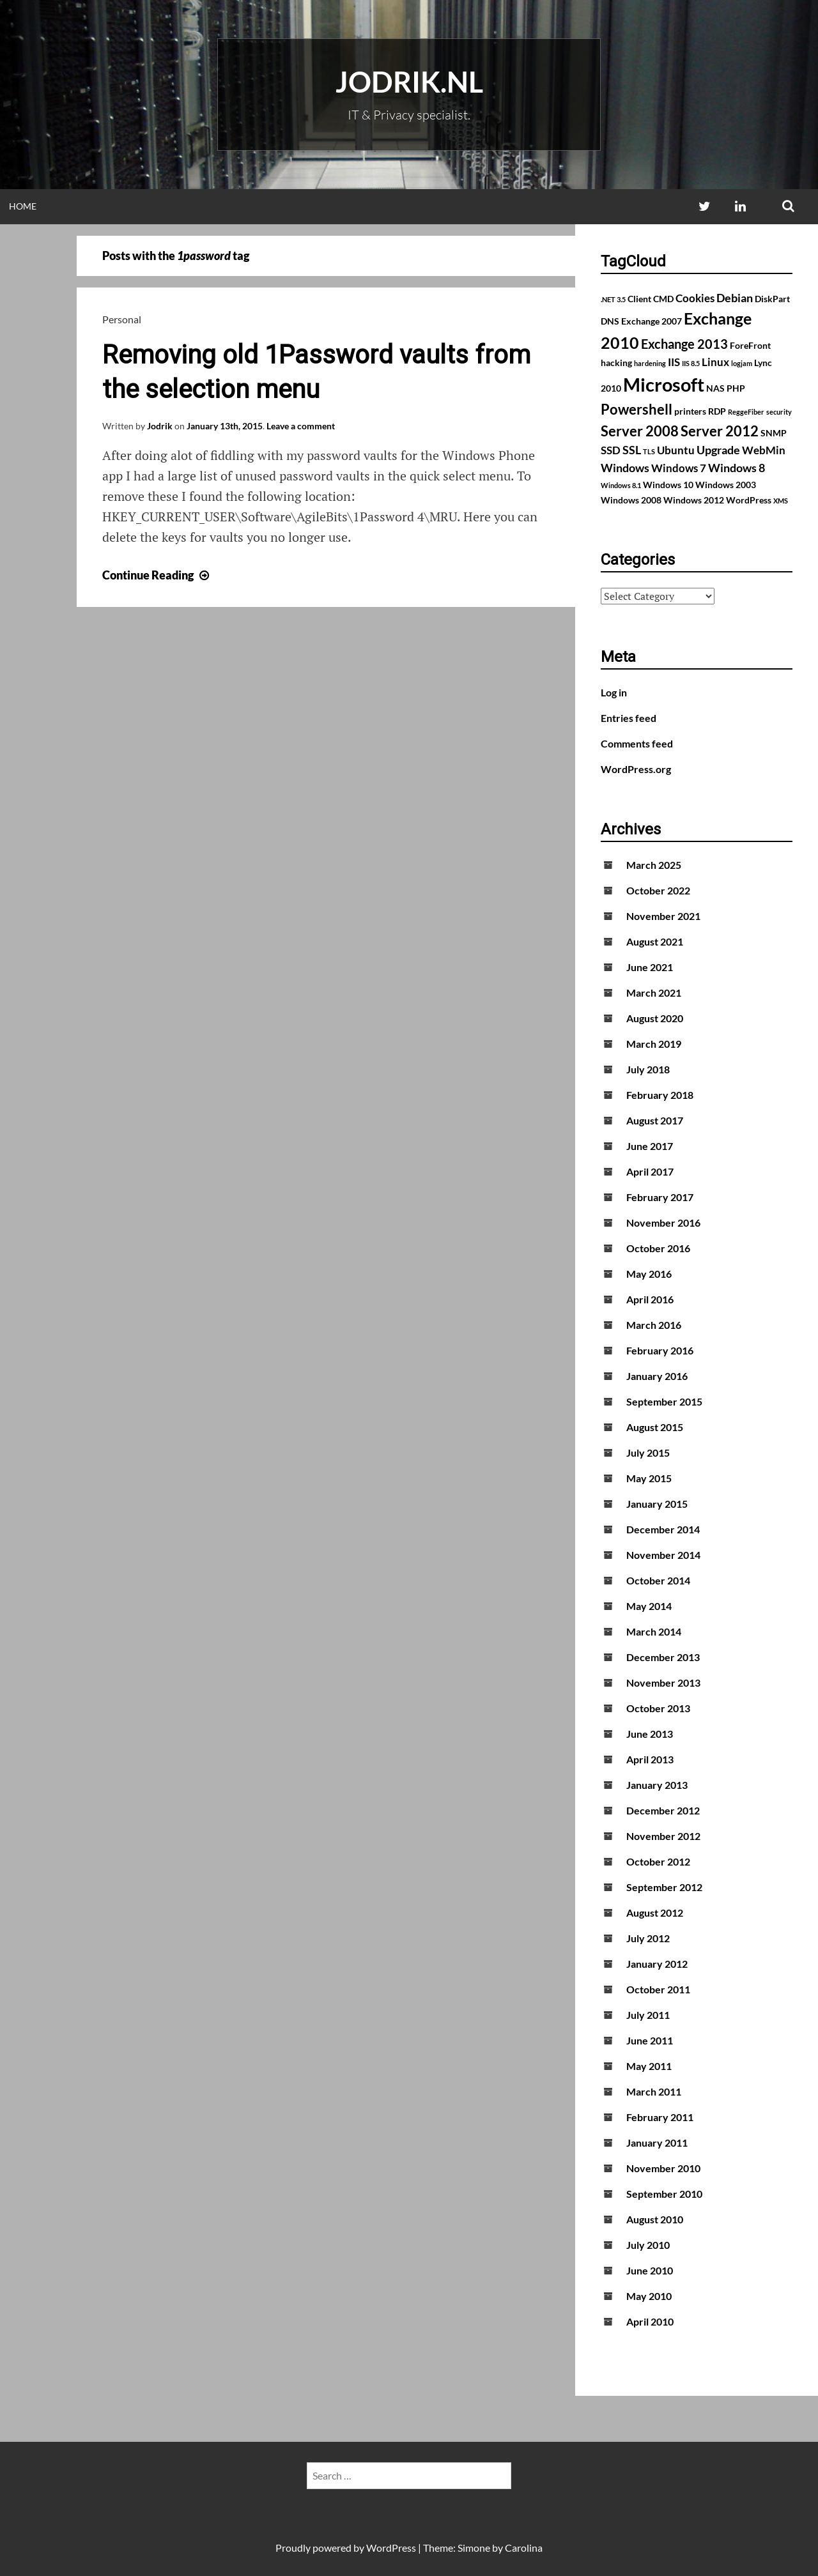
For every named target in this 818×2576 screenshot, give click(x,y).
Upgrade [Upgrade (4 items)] (718, 450)
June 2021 (649, 967)
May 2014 (649, 1606)
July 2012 (648, 1938)
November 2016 (663, 1222)
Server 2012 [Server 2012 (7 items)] (720, 431)
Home (22, 206)
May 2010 (649, 2296)
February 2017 (659, 1197)
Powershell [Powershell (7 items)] (636, 409)
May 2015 (649, 1478)
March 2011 (653, 2091)
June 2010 (649, 2270)
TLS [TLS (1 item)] (649, 451)
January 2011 (657, 2142)
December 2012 (663, 1810)
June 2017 (649, 1146)
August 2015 (654, 1427)
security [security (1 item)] (779, 412)
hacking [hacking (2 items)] (616, 362)
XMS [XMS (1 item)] (780, 500)
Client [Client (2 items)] (639, 298)
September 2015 (664, 1401)
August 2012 (654, 1912)
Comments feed (637, 743)
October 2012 (658, 1861)
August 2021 (654, 941)
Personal (121, 319)
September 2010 (664, 2194)
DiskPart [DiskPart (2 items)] (772, 298)
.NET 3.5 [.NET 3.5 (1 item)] (613, 299)
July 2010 (648, 2245)
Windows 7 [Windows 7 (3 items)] (678, 468)
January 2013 (657, 1785)
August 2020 (654, 1018)
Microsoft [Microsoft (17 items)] (663, 384)
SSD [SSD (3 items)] (611, 450)
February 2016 (659, 1350)
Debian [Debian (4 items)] (734, 298)
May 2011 (649, 2066)
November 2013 (663, 1682)
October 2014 (658, 1580)
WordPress (391, 2548)
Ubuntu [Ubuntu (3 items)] (676, 450)
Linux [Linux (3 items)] (715, 362)
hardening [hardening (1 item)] (650, 363)
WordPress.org (636, 769)
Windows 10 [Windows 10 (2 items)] (668, 484)
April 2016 (650, 1299)
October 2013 (658, 1708)
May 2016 (649, 1274)
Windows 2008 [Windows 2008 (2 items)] (631, 499)
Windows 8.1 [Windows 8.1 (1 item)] (621, 485)
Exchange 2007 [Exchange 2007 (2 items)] (651, 321)
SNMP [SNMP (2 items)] (773, 432)
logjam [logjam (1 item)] (741, 363)
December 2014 (663, 1529)
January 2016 (657, 1376)
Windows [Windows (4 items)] (625, 468)
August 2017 (654, 1120)
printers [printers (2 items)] (690, 411)
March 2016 (653, 1325)
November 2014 (663, 1555)
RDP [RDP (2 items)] (717, 411)
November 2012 (663, 1836)
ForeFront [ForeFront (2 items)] (750, 345)
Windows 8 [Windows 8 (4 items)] (736, 468)
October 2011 (658, 1989)
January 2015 (657, 1504)
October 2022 (658, 890)
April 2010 (650, 2321)
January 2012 (657, 1964)
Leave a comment (300, 425)
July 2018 (648, 1069)
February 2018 (659, 1095)
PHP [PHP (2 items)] (736, 388)
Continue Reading (157, 575)
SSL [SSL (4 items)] (631, 450)
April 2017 (650, 1171)
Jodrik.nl (409, 82)
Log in (614, 692)
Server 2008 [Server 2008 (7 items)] (640, 431)
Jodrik (160, 425)
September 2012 (664, 1887)
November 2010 (663, 2168)
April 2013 (650, 1759)
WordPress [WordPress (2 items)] (748, 499)
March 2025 (653, 865)
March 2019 (653, 1044)
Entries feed (628, 718)
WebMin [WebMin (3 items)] (763, 450)
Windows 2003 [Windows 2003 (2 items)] (725, 484)
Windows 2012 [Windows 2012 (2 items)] (693, 499)
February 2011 (659, 2117)
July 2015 (648, 1452)
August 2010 (654, 2219)
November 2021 (663, 916)
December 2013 (663, 1657)
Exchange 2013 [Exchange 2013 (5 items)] (684, 343)
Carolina (524, 2548)
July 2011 (648, 2015)
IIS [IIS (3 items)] (674, 362)
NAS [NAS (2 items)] (715, 388)
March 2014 (653, 1631)
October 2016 (658, 1248)
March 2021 (653, 992)
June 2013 (649, 1734)
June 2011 (649, 2040)
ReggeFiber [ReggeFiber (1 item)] (746, 412)
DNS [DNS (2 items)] (610, 321)
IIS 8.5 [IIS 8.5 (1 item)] (691, 363)
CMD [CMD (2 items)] (663, 298)
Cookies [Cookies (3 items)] (694, 298)
